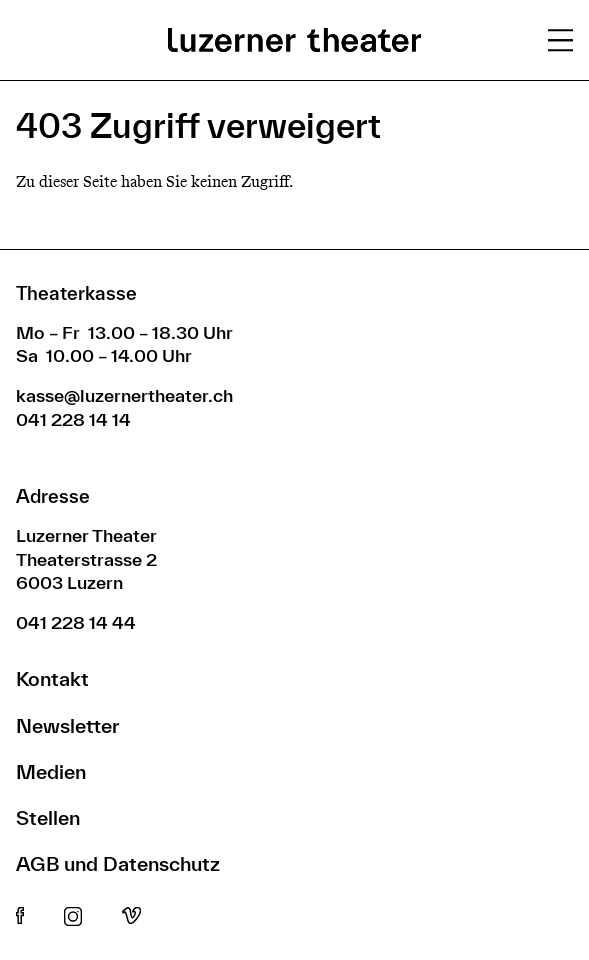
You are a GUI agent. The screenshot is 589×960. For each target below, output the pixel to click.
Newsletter (67, 725)
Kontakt (52, 678)
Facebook (20, 917)
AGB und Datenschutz (118, 863)
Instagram (73, 917)
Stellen (48, 817)
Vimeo (131, 917)
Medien (51, 771)
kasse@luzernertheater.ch (124, 395)
